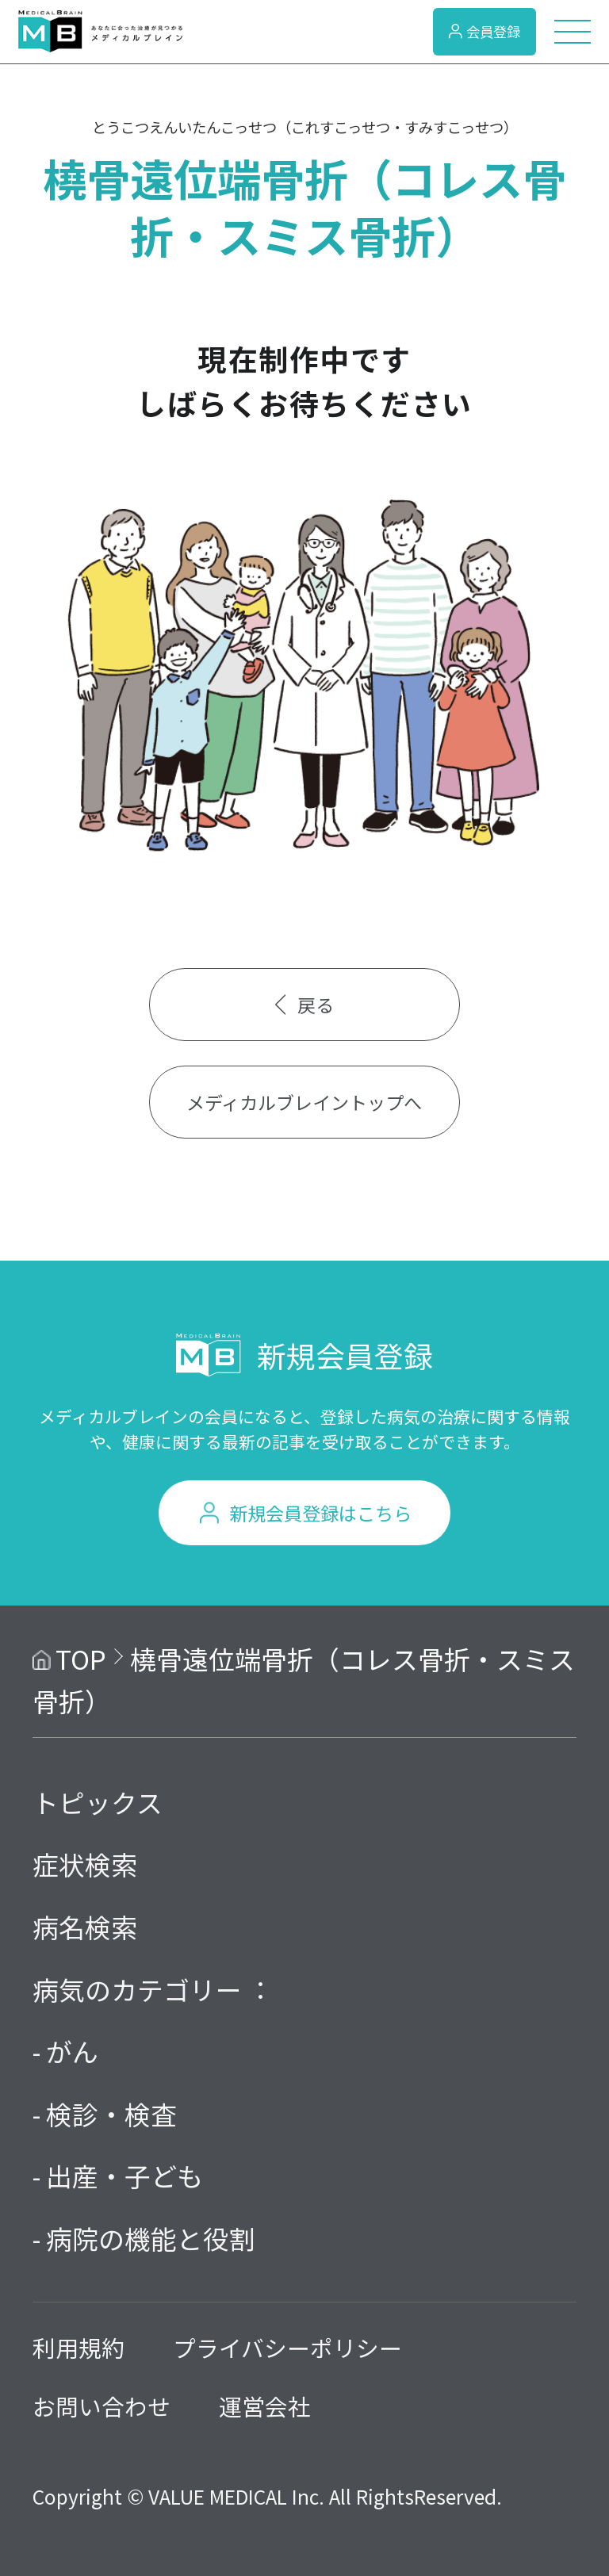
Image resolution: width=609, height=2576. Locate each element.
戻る (305, 1004)
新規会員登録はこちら (320, 1512)
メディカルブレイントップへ (304, 1102)
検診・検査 (111, 2113)
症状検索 (85, 1863)
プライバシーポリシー (287, 2347)
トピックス (98, 1801)
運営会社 (265, 2406)
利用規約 (78, 2347)
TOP (81, 1658)
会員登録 (484, 31)
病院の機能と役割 (150, 2237)
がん (72, 2050)
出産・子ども (124, 2175)
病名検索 (85, 1926)
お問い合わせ (101, 2406)
